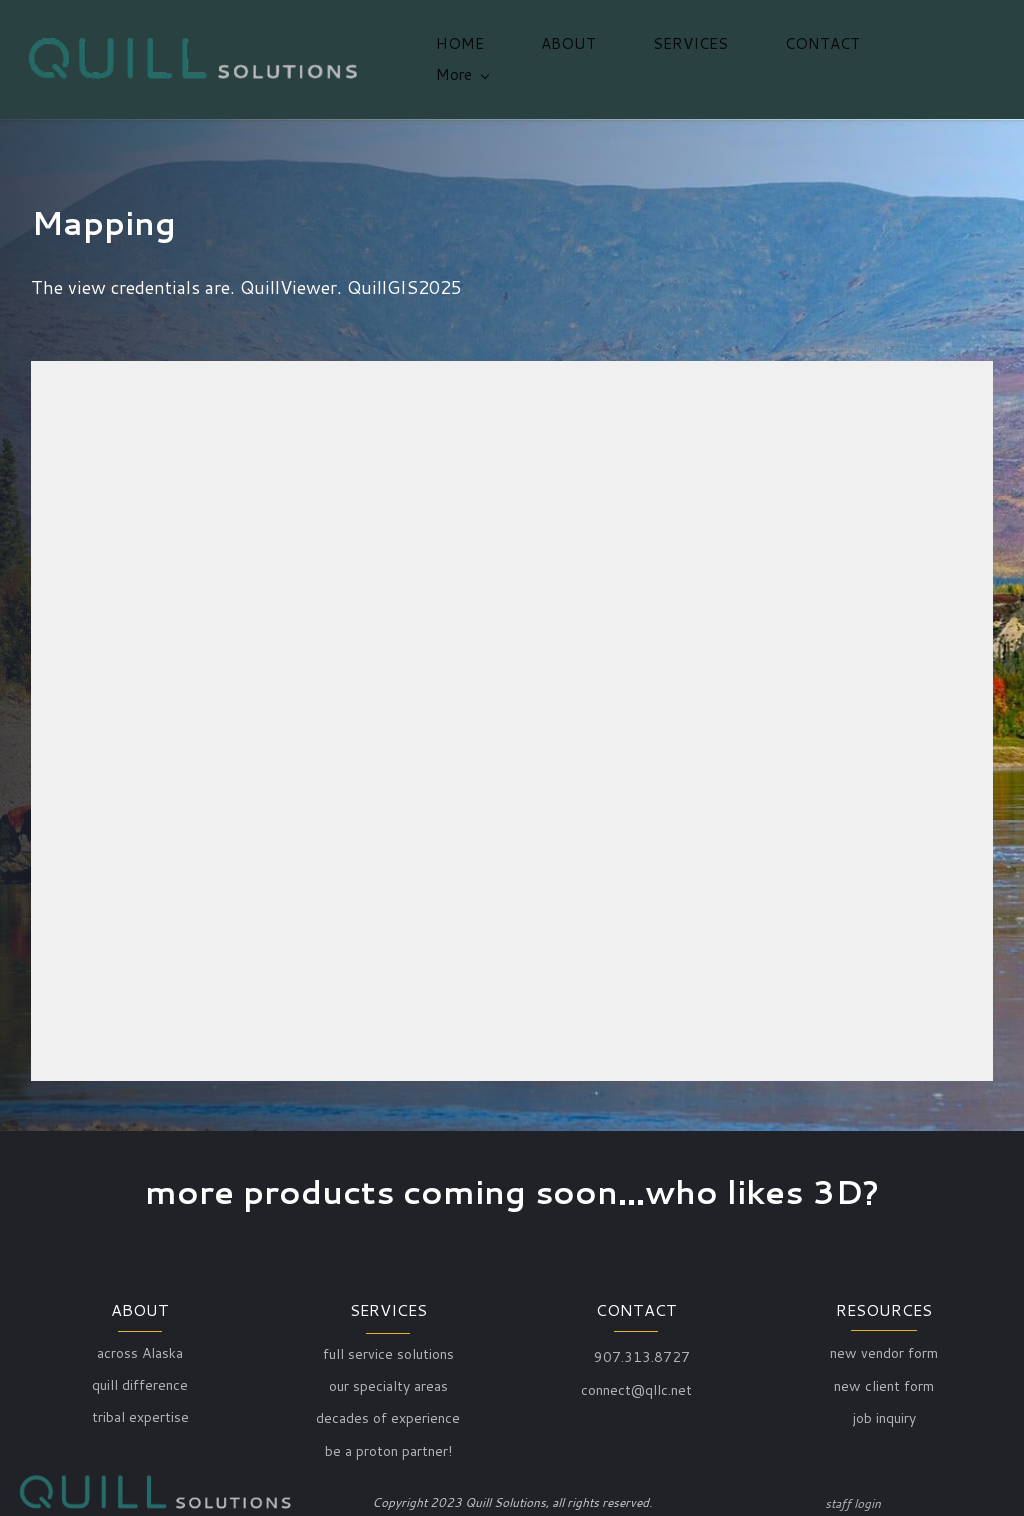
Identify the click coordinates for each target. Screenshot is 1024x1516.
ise (180, 1412)
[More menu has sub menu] (936, 57)
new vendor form (884, 1347)
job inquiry (884, 1412)
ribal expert (134, 1412)
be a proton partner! (388, 1445)
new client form (884, 1380)
